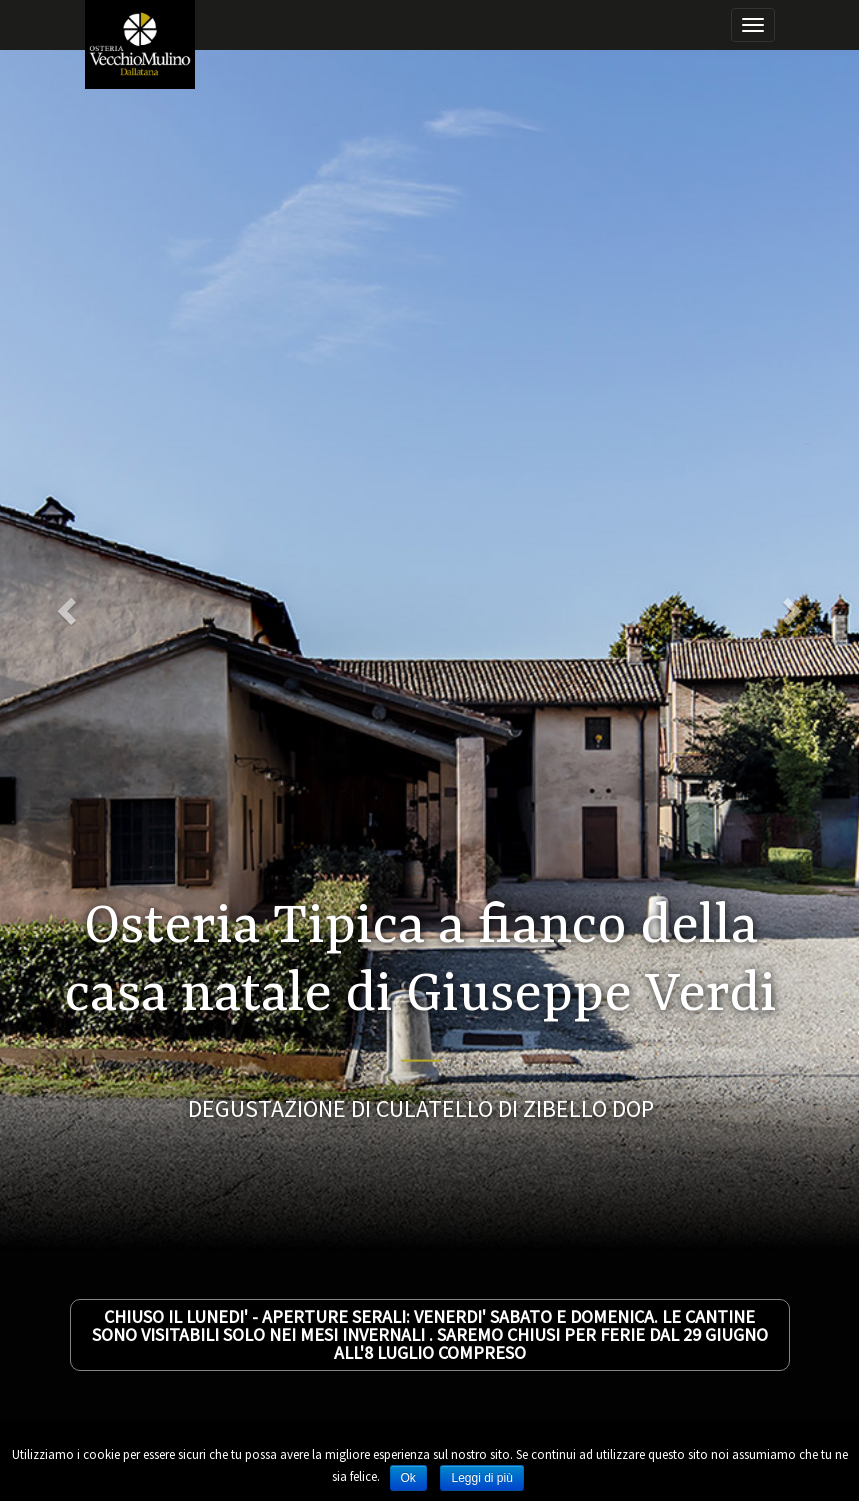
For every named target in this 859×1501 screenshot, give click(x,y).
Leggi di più (481, 1478)
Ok (408, 1478)
